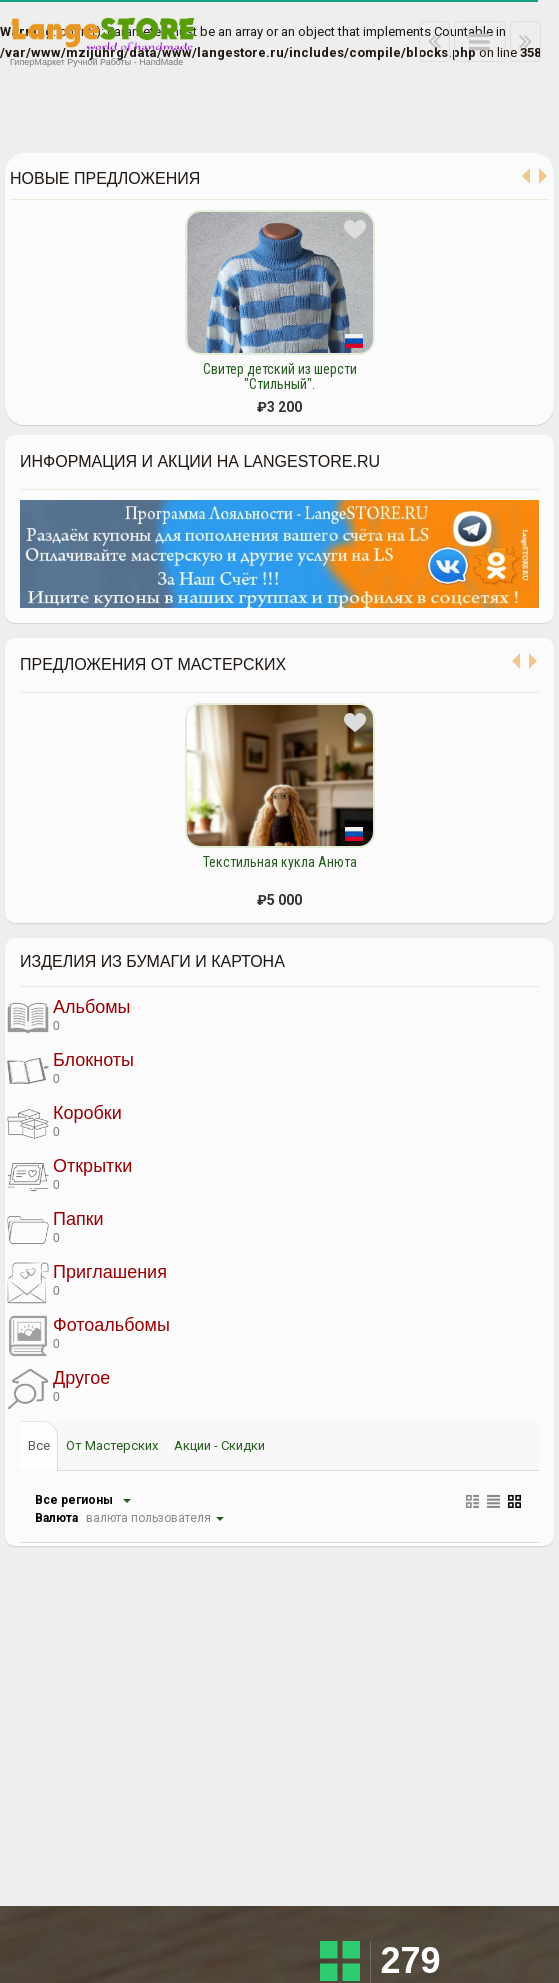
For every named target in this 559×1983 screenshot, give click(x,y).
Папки (55, 1228)
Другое (58, 1387)
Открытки (69, 1175)
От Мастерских (112, 1445)
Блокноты (70, 1069)
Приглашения (87, 1281)
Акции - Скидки (219, 1445)
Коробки (64, 1122)
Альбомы (69, 1016)
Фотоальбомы (88, 1334)
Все (39, 1445)
